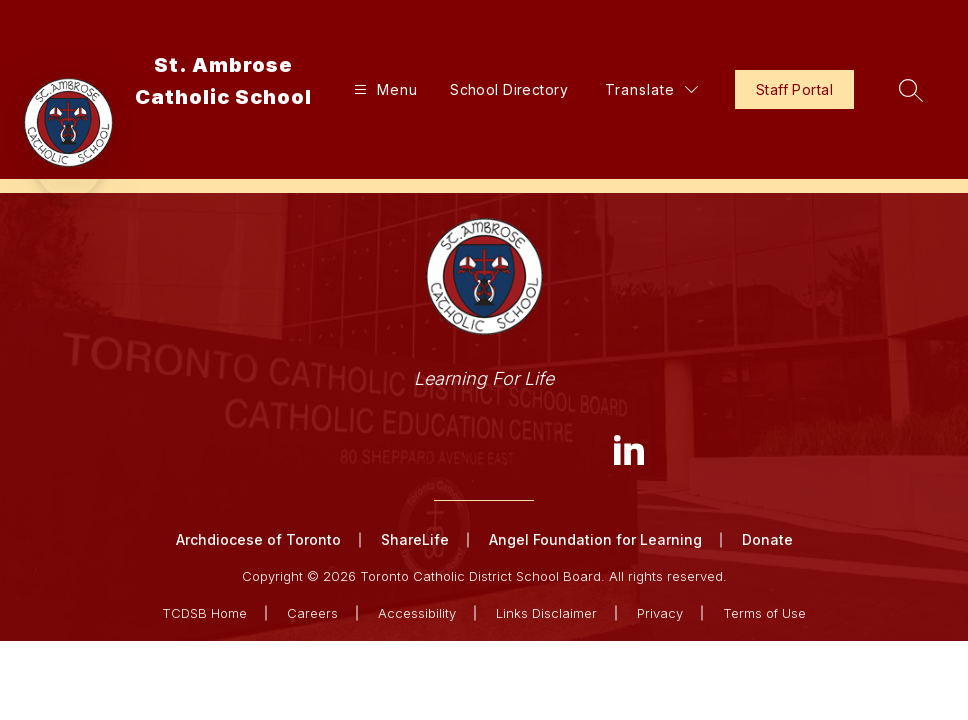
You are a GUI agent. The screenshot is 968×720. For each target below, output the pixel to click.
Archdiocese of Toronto (258, 539)
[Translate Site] (651, 89)
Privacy (660, 613)
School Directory (509, 89)
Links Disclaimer (546, 613)
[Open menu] (383, 89)
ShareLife (415, 539)
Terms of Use (764, 613)
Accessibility (417, 613)
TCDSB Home (204, 613)
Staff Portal (794, 89)
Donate (767, 539)
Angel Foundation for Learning (595, 539)
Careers (312, 613)
